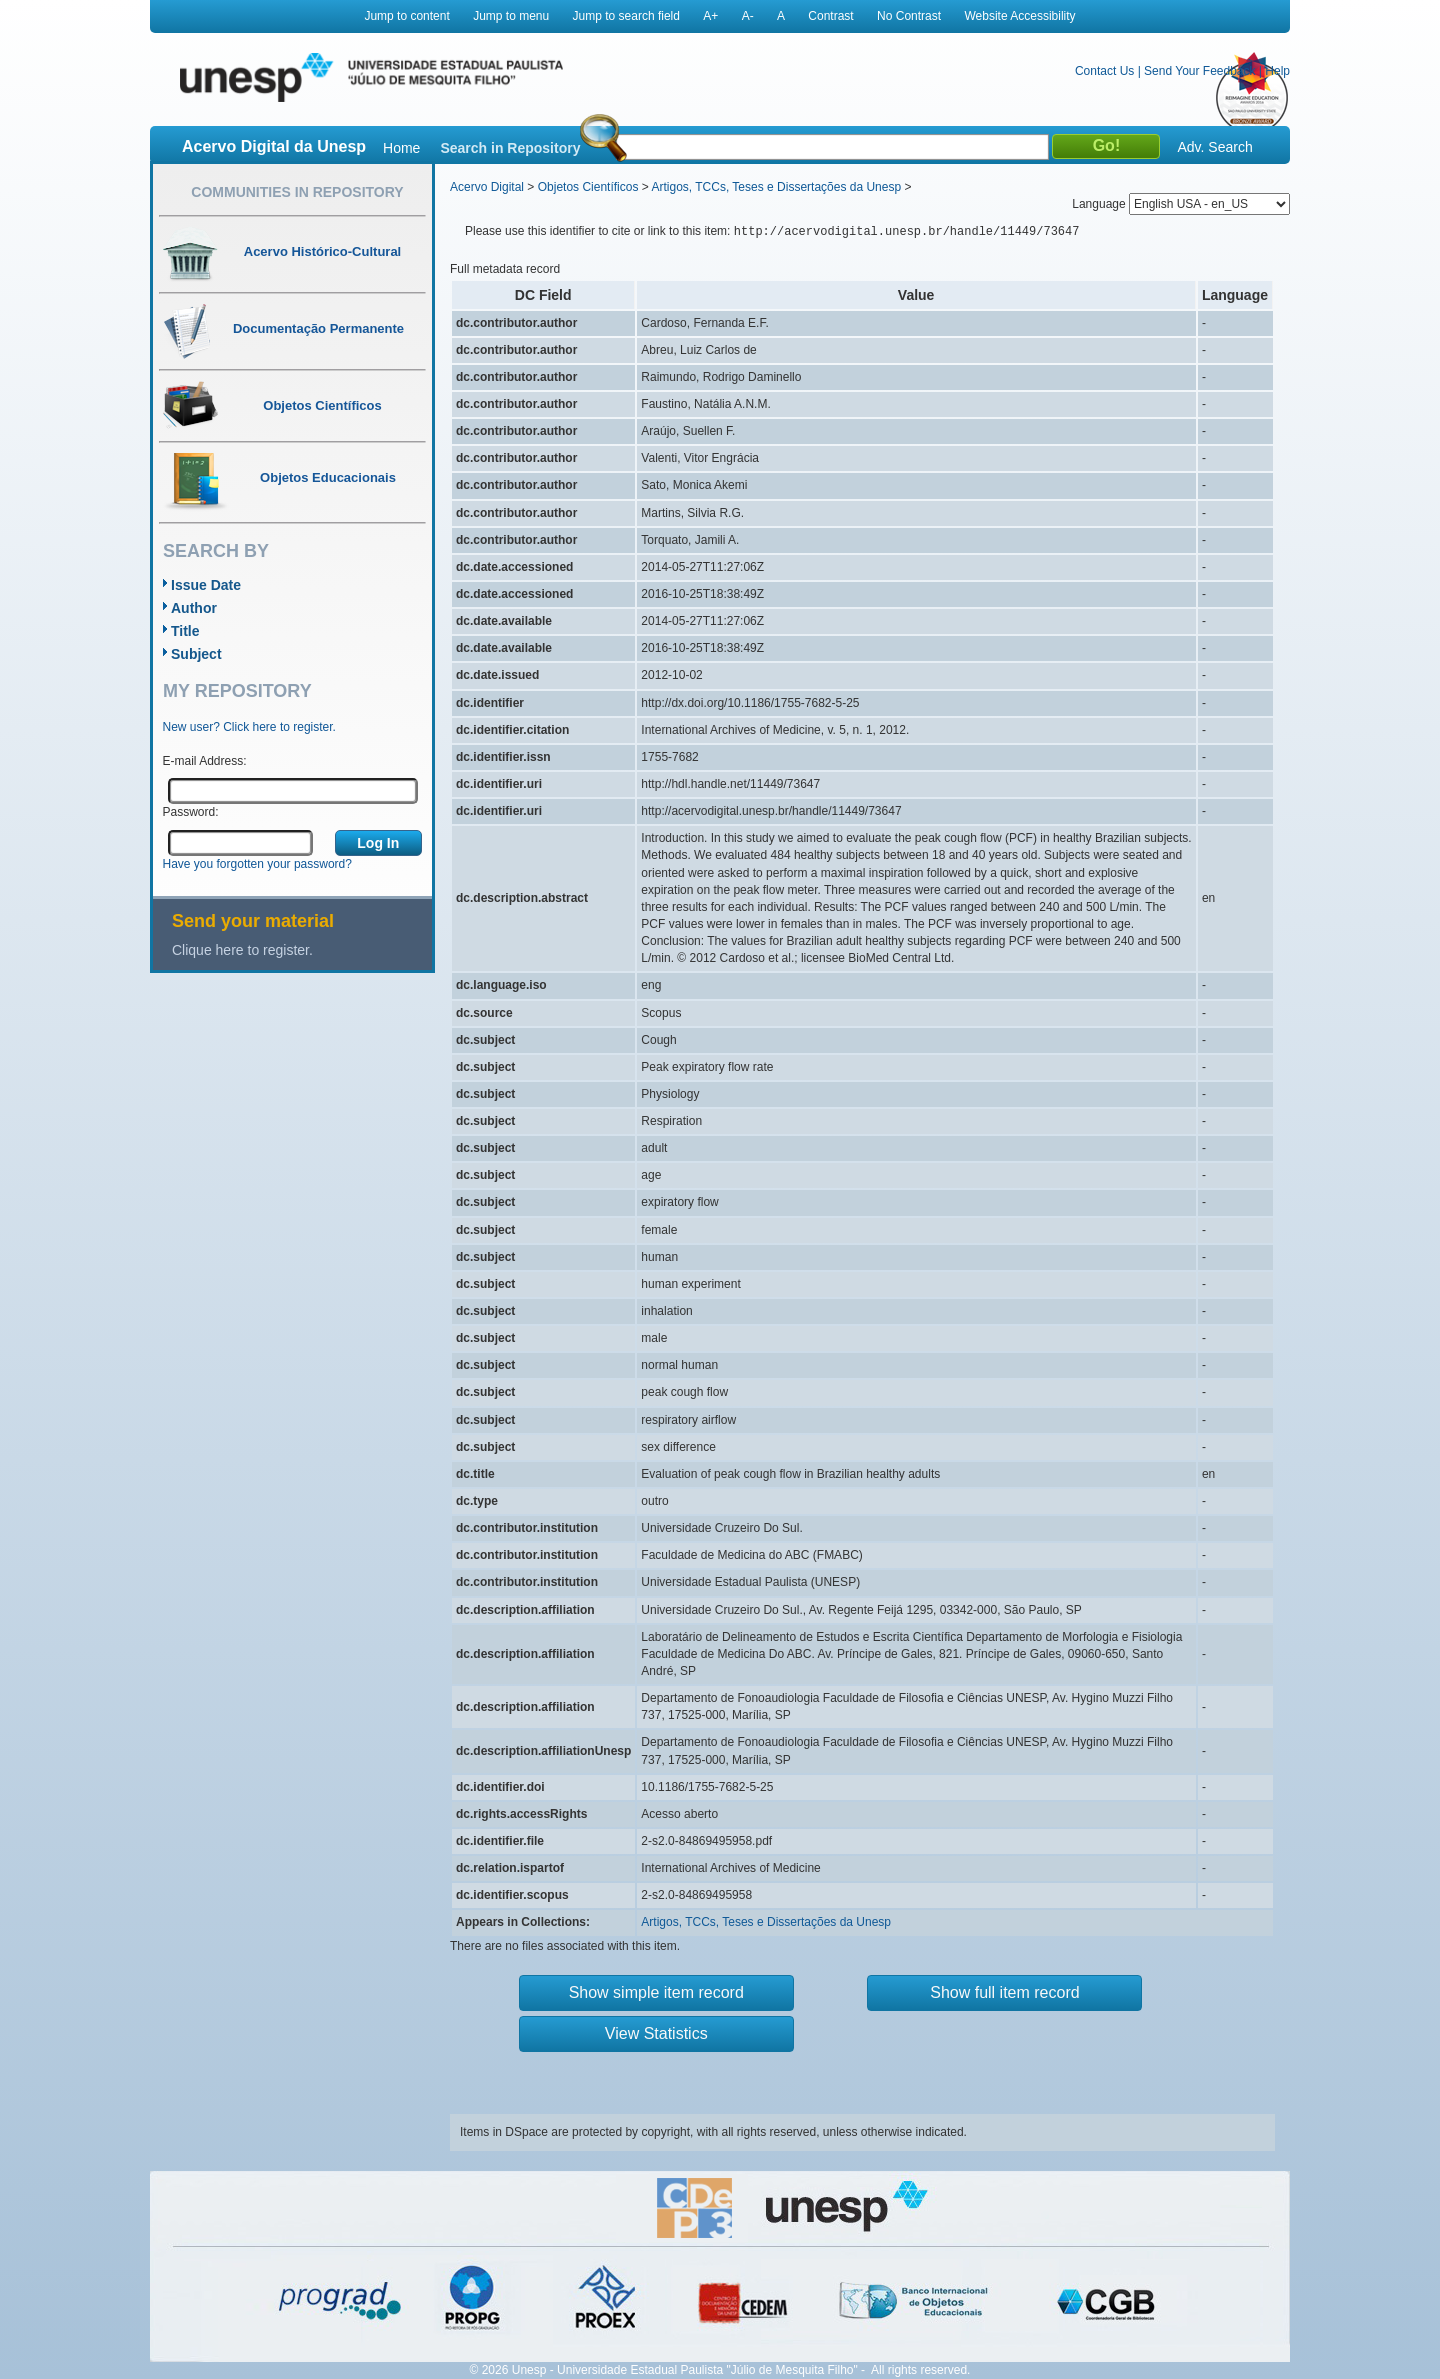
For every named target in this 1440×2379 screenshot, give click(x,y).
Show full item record (1004, 1992)
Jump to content (406, 16)
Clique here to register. (242, 950)
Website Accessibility (1019, 16)
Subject (196, 654)
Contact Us (1104, 71)
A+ (710, 16)
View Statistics (656, 2033)
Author (194, 608)
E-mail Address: (205, 761)
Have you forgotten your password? (257, 864)
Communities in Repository (297, 192)
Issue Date (206, 585)
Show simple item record (656, 1992)
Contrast (830, 16)
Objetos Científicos (588, 187)
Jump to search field (626, 16)
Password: (191, 812)
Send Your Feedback (1199, 71)
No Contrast (909, 16)
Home (401, 148)
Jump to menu (511, 16)
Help (1277, 71)
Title (185, 631)
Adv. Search (1214, 147)
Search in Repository (510, 148)
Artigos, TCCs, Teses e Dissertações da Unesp (776, 187)
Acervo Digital (487, 187)
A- (748, 16)
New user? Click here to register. (249, 727)
